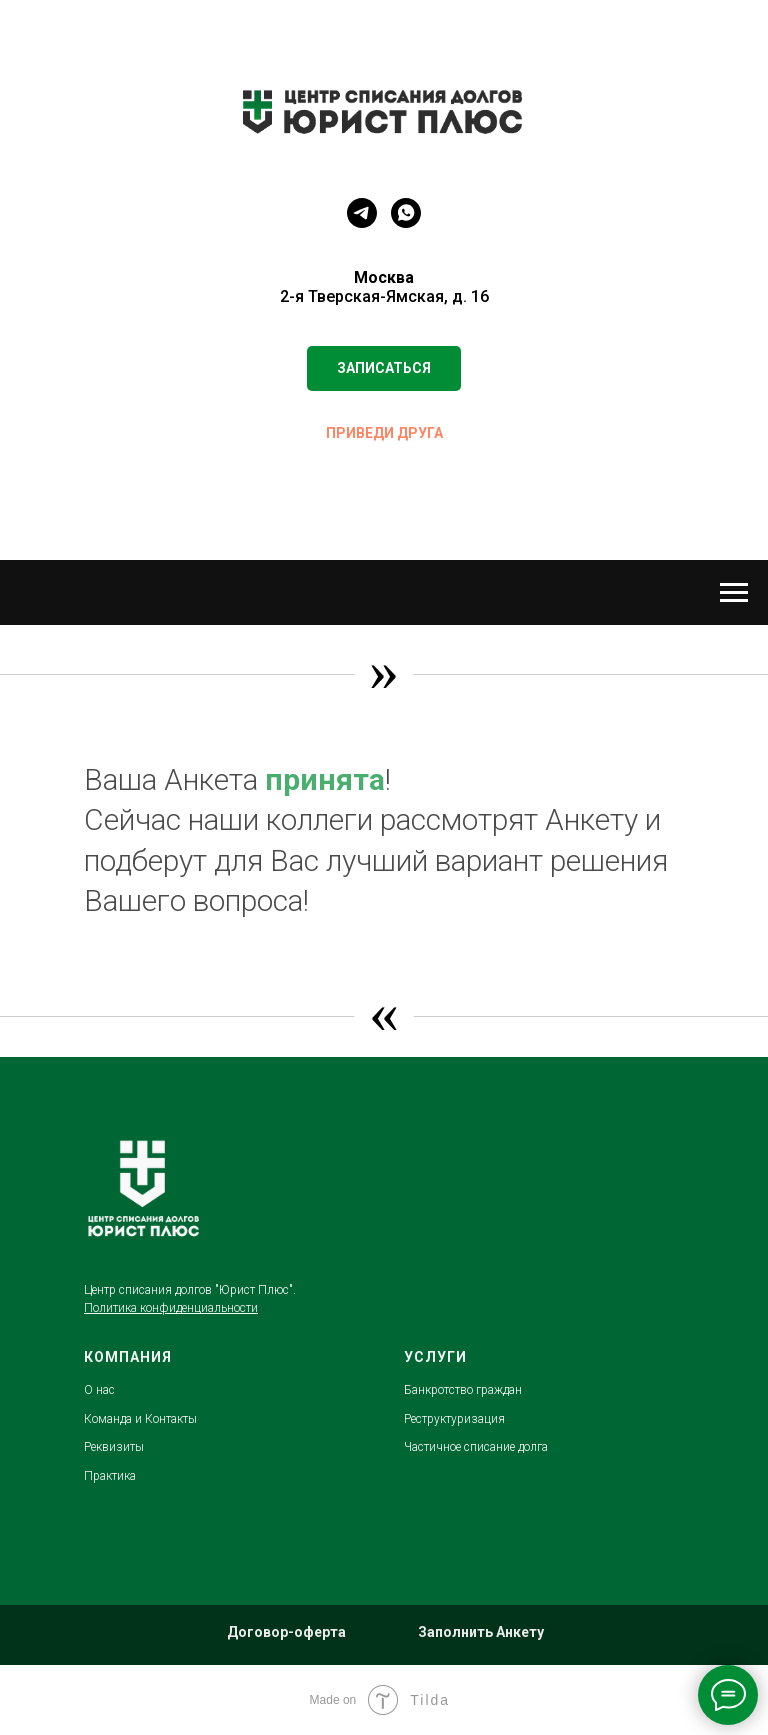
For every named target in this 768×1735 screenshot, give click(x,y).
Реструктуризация (454, 1419)
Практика (110, 1476)
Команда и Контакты (140, 1419)
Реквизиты (114, 1447)
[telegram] (362, 213)
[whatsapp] (406, 213)
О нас (99, 1390)
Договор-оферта (286, 1632)
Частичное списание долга (476, 1447)
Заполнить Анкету (481, 1632)
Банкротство (440, 1390)
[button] (384, 368)
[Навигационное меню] (734, 593)
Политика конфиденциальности (171, 1308)
